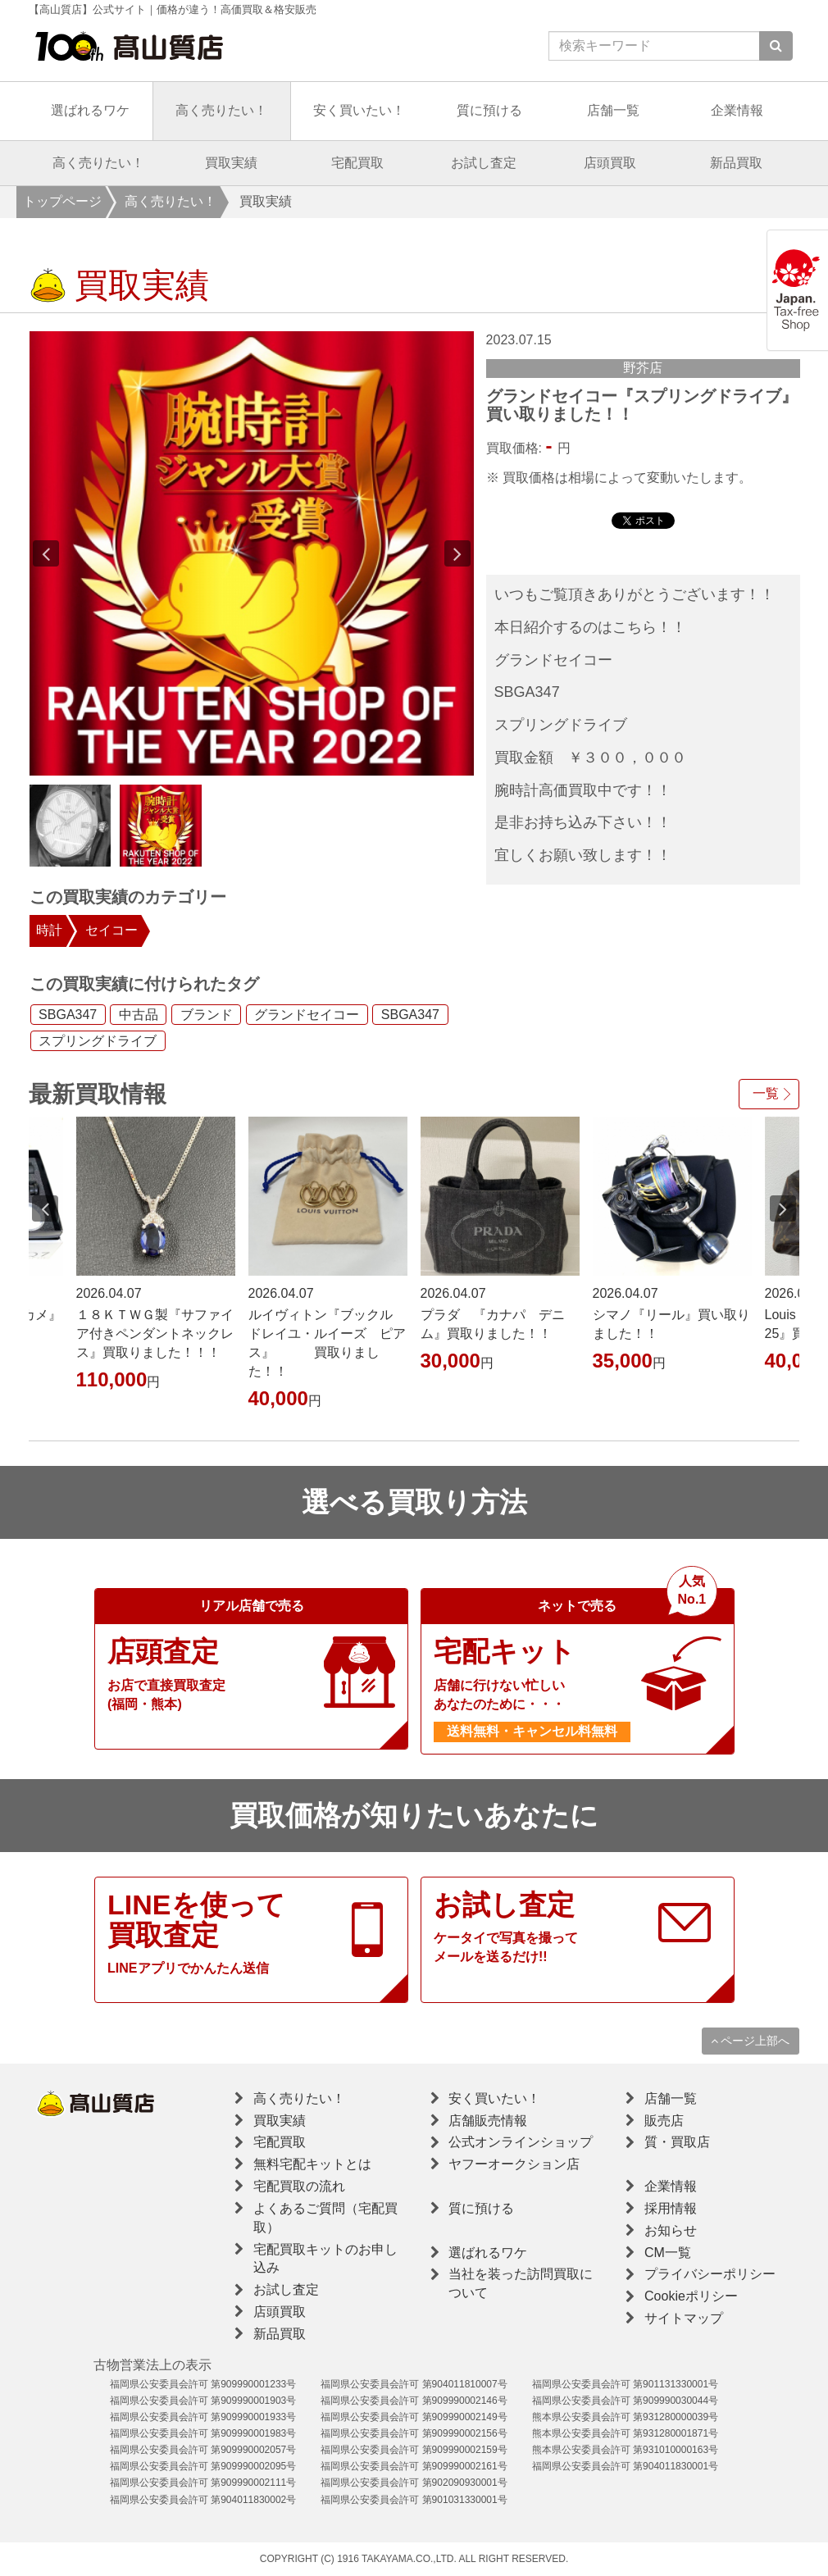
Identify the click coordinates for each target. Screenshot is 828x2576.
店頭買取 (610, 163)
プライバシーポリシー (710, 2274)
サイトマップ (683, 2318)
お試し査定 (483, 163)
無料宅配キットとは (312, 2164)
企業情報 (737, 110)
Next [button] (457, 553)
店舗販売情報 (487, 2121)
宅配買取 (357, 163)
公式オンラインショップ (520, 2142)
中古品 (138, 1015)
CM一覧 (667, 2253)
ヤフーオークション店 (514, 2164)
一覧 (766, 1093)
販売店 (664, 2121)
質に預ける (489, 110)
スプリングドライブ (98, 1041)
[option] (252, 553)
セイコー (111, 930)
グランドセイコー (306, 1015)
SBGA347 (68, 1015)
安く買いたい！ (359, 110)
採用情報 (670, 2208)
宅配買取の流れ (299, 2186)
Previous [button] (46, 553)
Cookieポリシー (691, 2296)
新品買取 (736, 163)
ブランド (206, 1015)
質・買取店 (677, 2142)
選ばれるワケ (90, 110)
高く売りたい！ (221, 110)
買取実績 (231, 163)
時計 (49, 930)
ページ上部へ (750, 2040)
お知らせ (670, 2230)
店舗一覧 (613, 110)
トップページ (62, 201)
